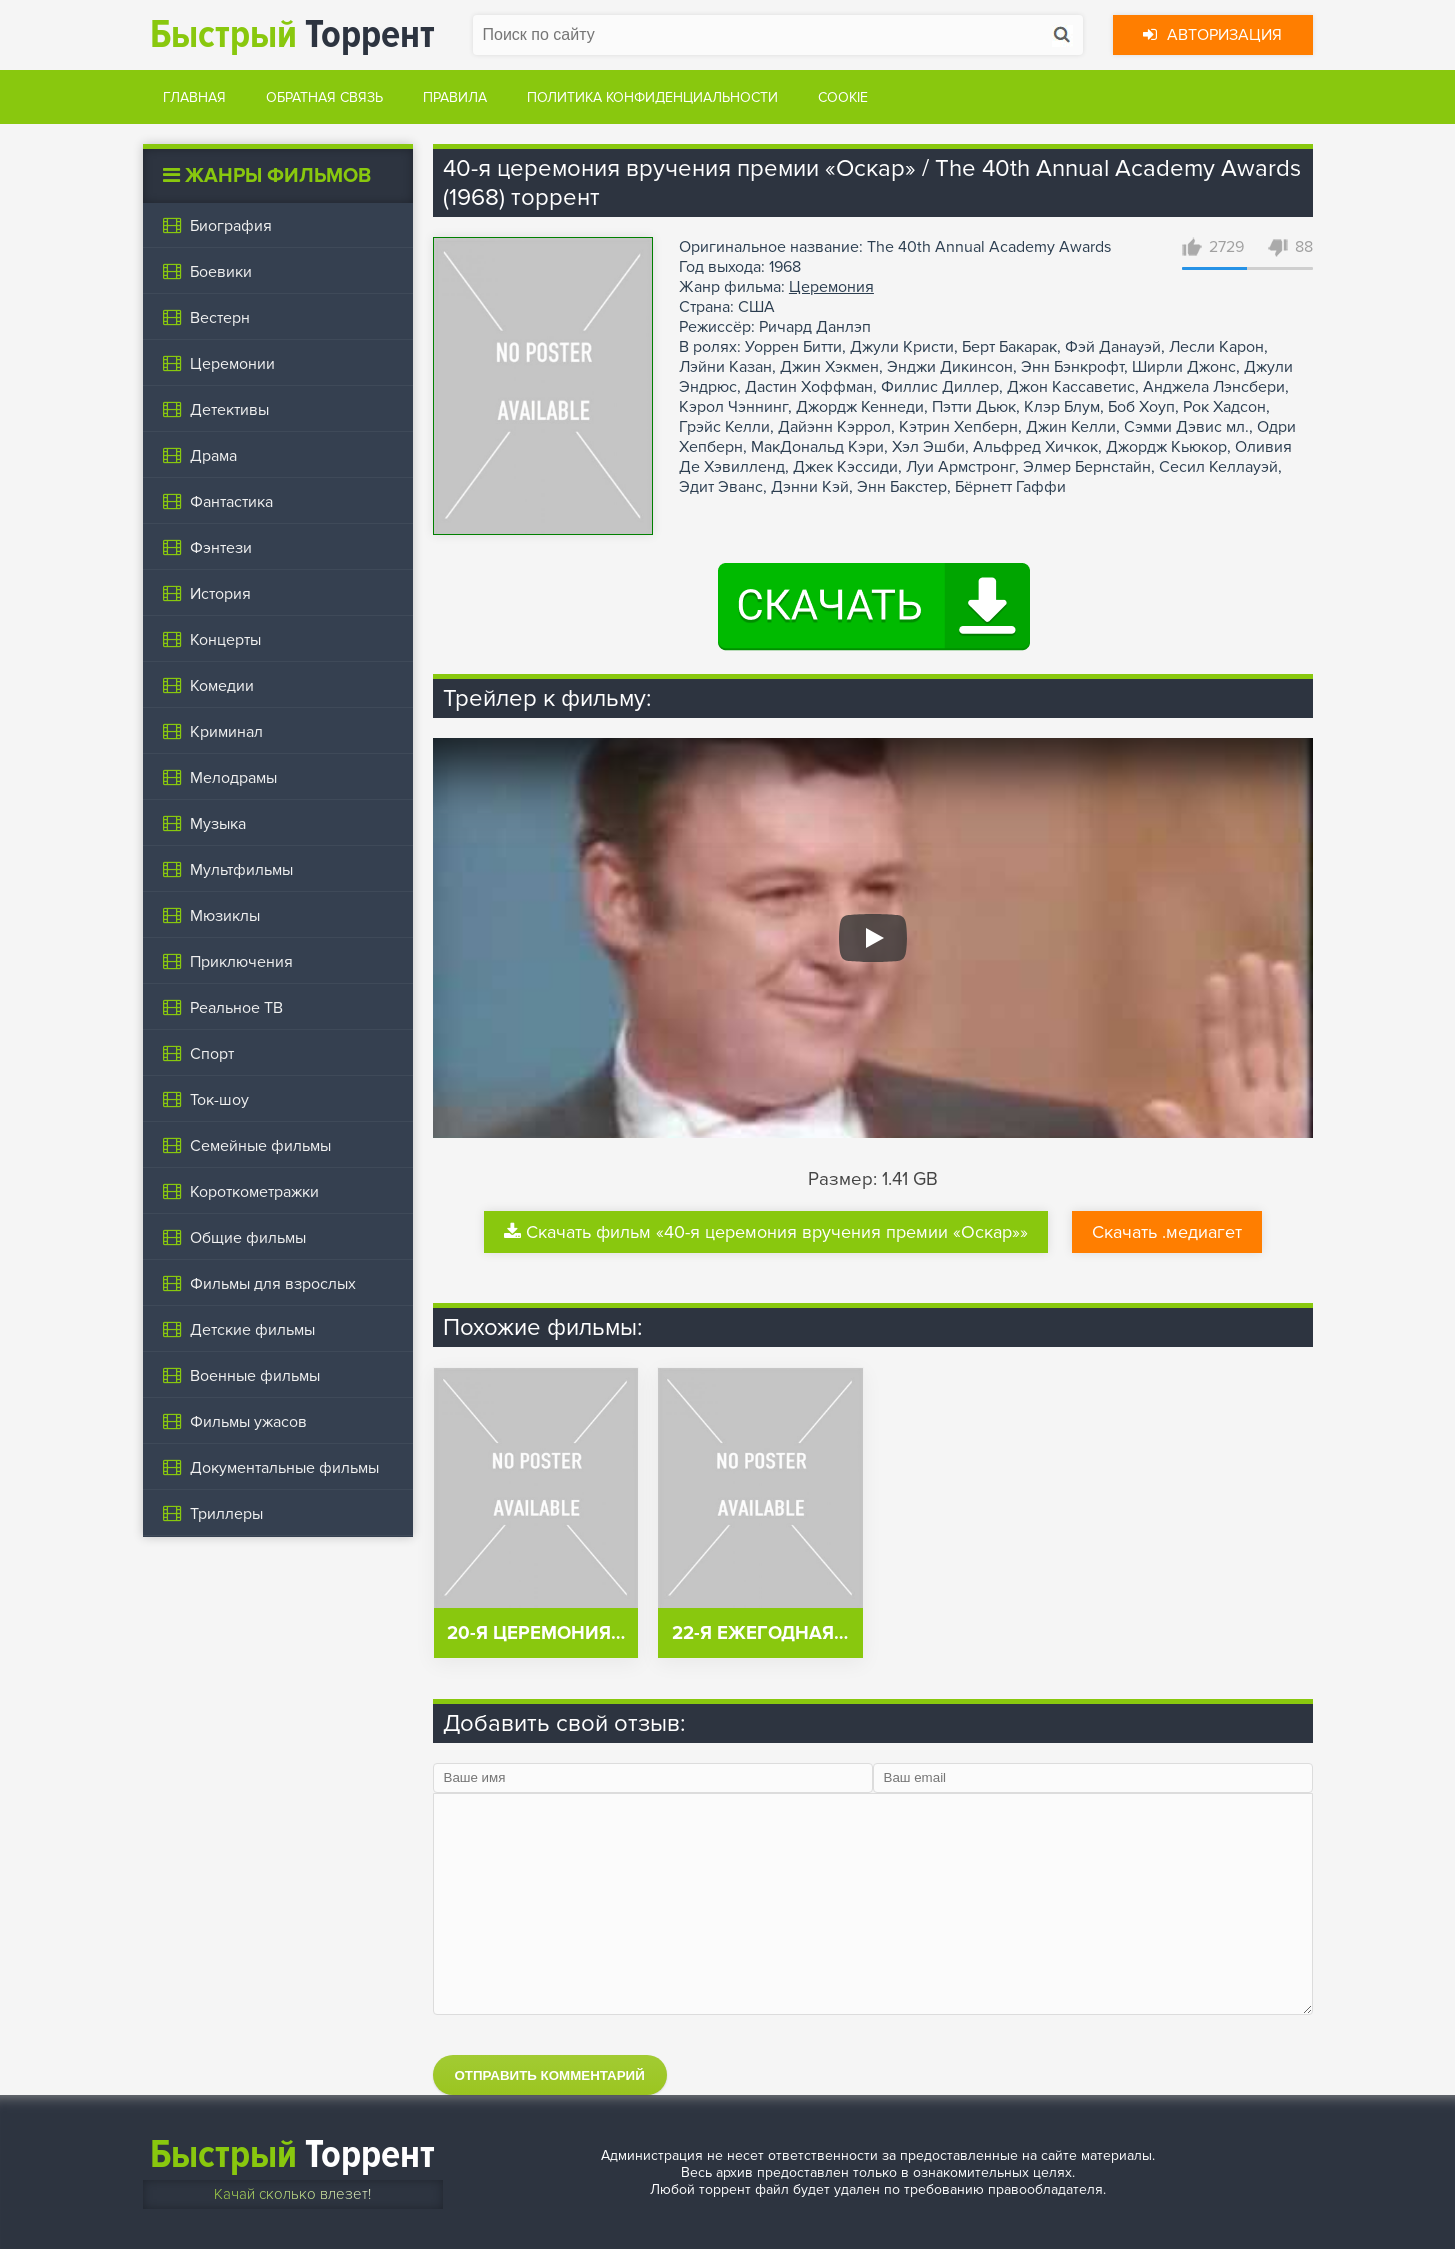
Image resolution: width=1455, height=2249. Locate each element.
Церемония (831, 287)
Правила (455, 97)
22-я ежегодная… (760, 1633)
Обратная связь (324, 97)
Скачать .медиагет (1167, 1232)
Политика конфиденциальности (652, 97)
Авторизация (1212, 35)
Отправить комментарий (550, 2075)
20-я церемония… (536, 1633)
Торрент (292, 34)
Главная (194, 97)
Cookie (843, 97)
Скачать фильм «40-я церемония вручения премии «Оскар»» (766, 1232)
